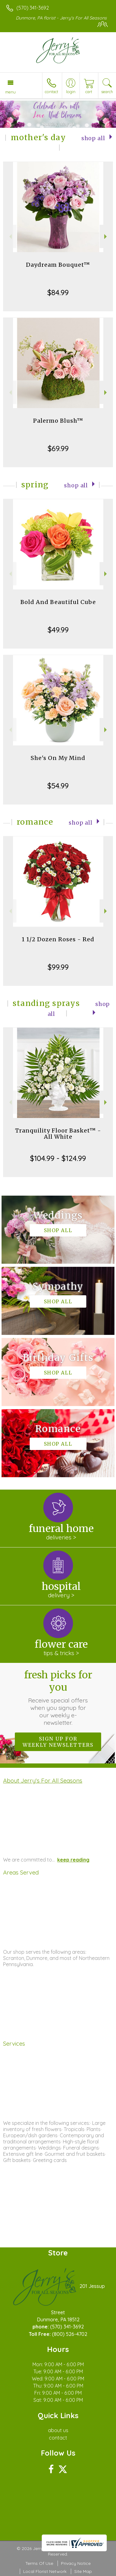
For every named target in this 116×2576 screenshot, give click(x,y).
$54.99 (58, 785)
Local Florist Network (45, 2571)
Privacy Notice (76, 2563)
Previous (9, 236)
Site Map (83, 2571)
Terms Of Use (39, 2563)
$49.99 (58, 629)
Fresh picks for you (58, 1697)
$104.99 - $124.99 (58, 1158)
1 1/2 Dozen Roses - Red (58, 939)
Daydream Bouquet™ (58, 264)
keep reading (73, 1860)
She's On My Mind (58, 758)
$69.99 (58, 448)
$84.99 (58, 292)
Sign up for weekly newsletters (58, 1742)
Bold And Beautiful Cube (58, 602)
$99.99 (58, 967)
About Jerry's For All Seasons (42, 1780)
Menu (10, 91)
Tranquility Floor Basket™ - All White (58, 1133)
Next (106, 236)
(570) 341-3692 (32, 8)
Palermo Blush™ (58, 420)
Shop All (93, 138)
